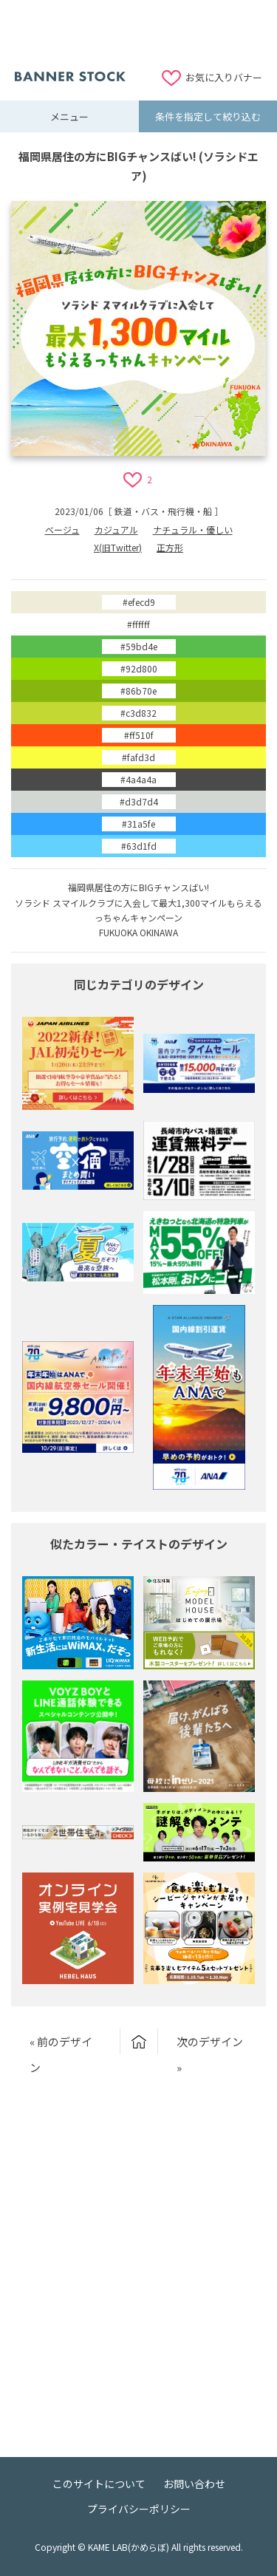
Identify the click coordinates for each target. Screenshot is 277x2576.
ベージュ (62, 529)
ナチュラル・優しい (193, 529)
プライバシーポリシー (139, 2508)
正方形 (170, 547)
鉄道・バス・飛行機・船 (163, 511)
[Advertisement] (139, 33)
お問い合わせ (194, 2483)
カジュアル (116, 529)
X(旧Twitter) (118, 547)
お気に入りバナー (223, 77)
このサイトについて (99, 2483)
